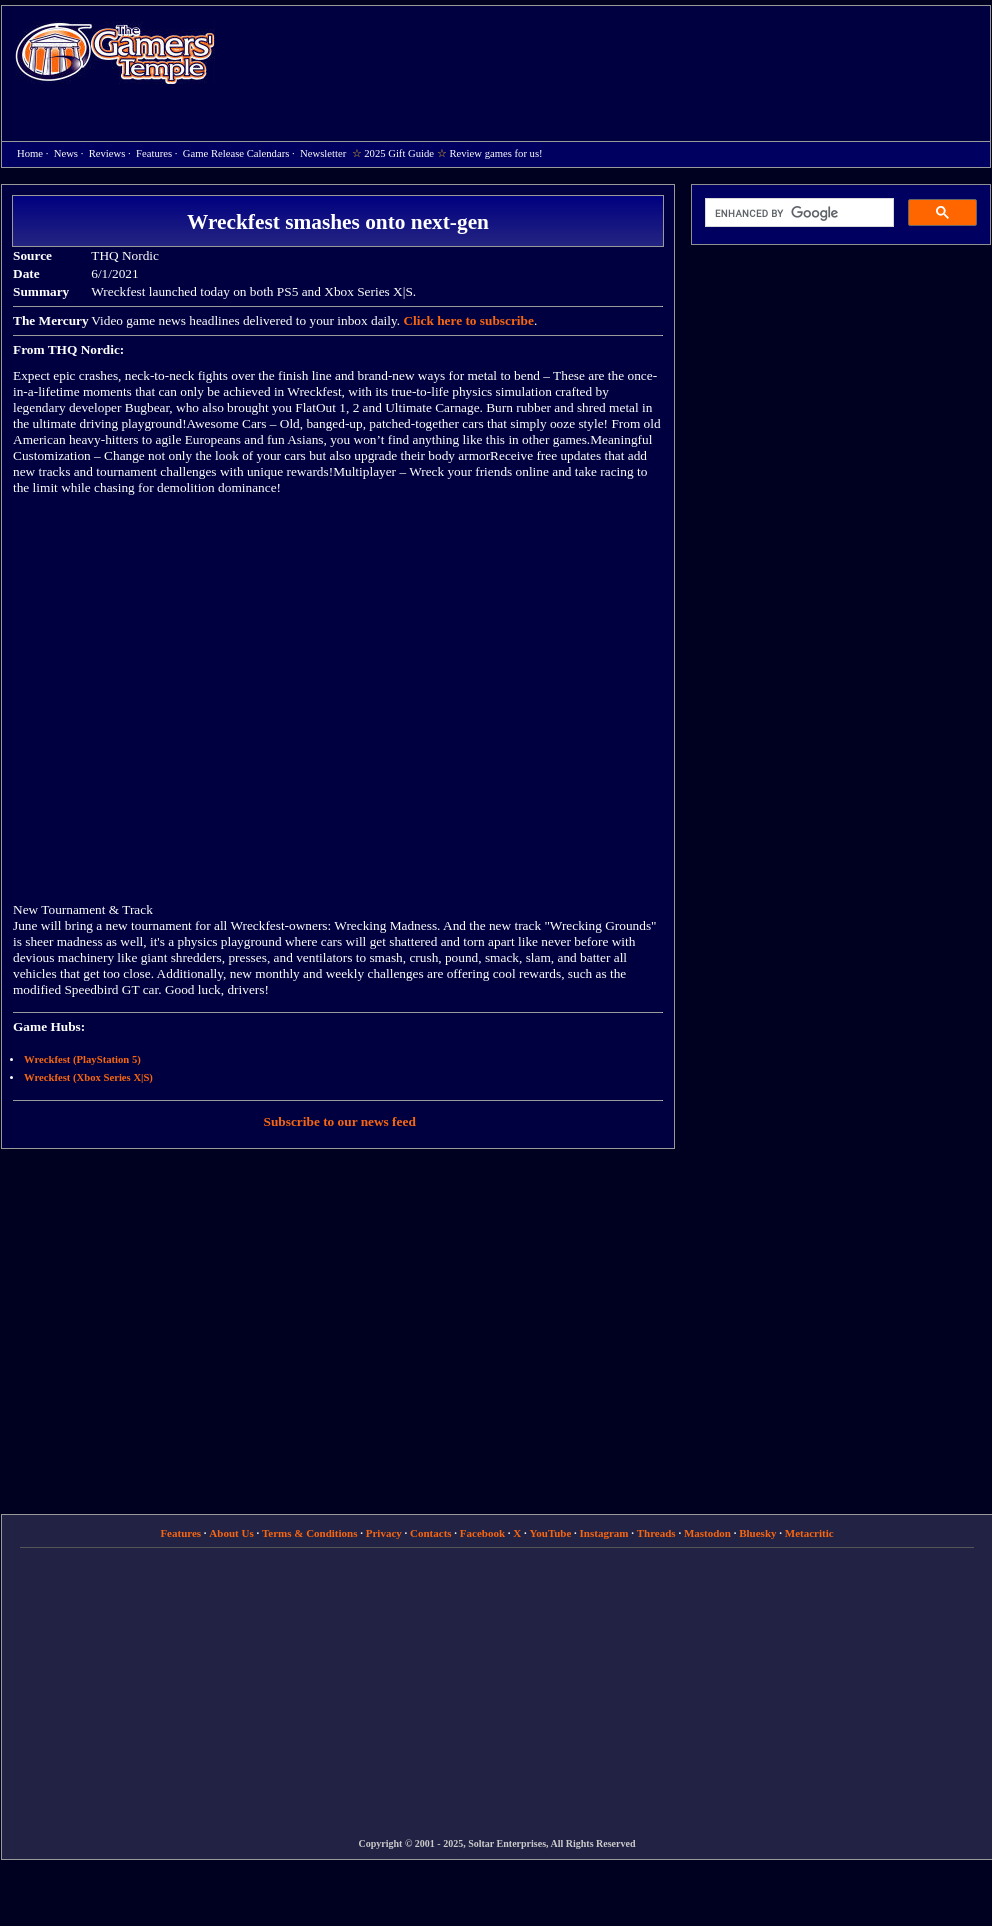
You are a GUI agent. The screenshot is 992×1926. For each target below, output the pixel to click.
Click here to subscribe (468, 320)
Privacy (384, 1533)
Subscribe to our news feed (340, 1121)
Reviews (107, 153)
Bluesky (757, 1533)
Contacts (431, 1533)
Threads (656, 1533)
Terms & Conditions (310, 1533)
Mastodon (707, 1533)
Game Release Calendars (236, 153)
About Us (231, 1533)
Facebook (482, 1533)
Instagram (604, 1533)
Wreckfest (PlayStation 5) (82, 1059)
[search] (797, 213)
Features (154, 153)
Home (115, 52)
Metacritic (809, 1533)
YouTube (551, 1533)
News (66, 153)
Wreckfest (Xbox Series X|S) (88, 1077)
